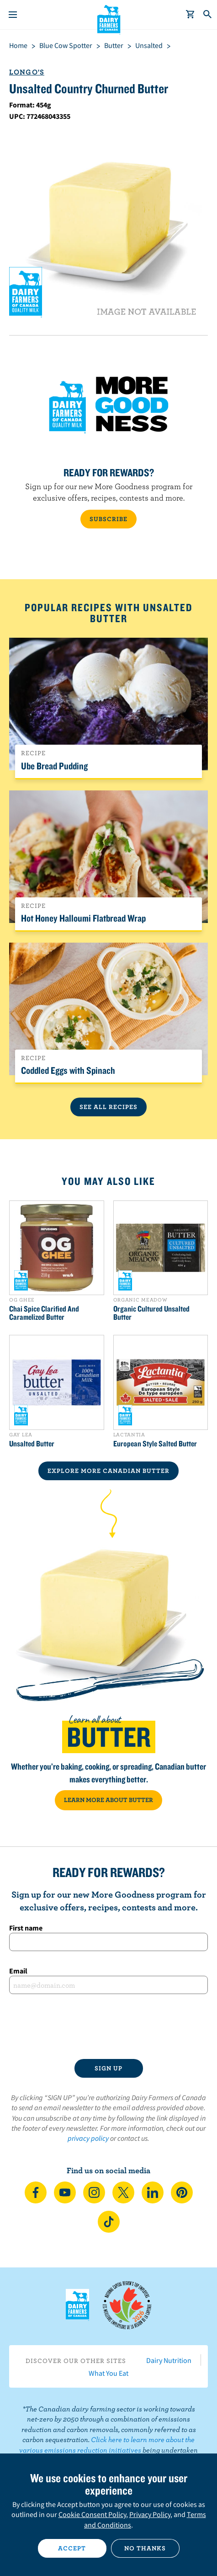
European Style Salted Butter (155, 1444)
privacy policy (88, 2138)
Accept (72, 2548)
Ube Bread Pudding (54, 766)
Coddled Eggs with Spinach (68, 1070)
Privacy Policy (149, 2514)
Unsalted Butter (31, 1444)
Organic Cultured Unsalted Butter (151, 1313)
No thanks (145, 2548)
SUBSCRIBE (108, 519)
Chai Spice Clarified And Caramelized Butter (44, 1313)
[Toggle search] (208, 14)
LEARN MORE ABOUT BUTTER (108, 1799)
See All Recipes (108, 1106)
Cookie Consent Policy (92, 2514)
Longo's (26, 72)
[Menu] (13, 14)
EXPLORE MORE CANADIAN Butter (108, 1470)
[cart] (190, 14)
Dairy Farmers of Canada (108, 19)
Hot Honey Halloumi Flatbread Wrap (83, 918)
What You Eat (108, 2373)
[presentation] (108, 2026)
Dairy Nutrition (168, 2360)
